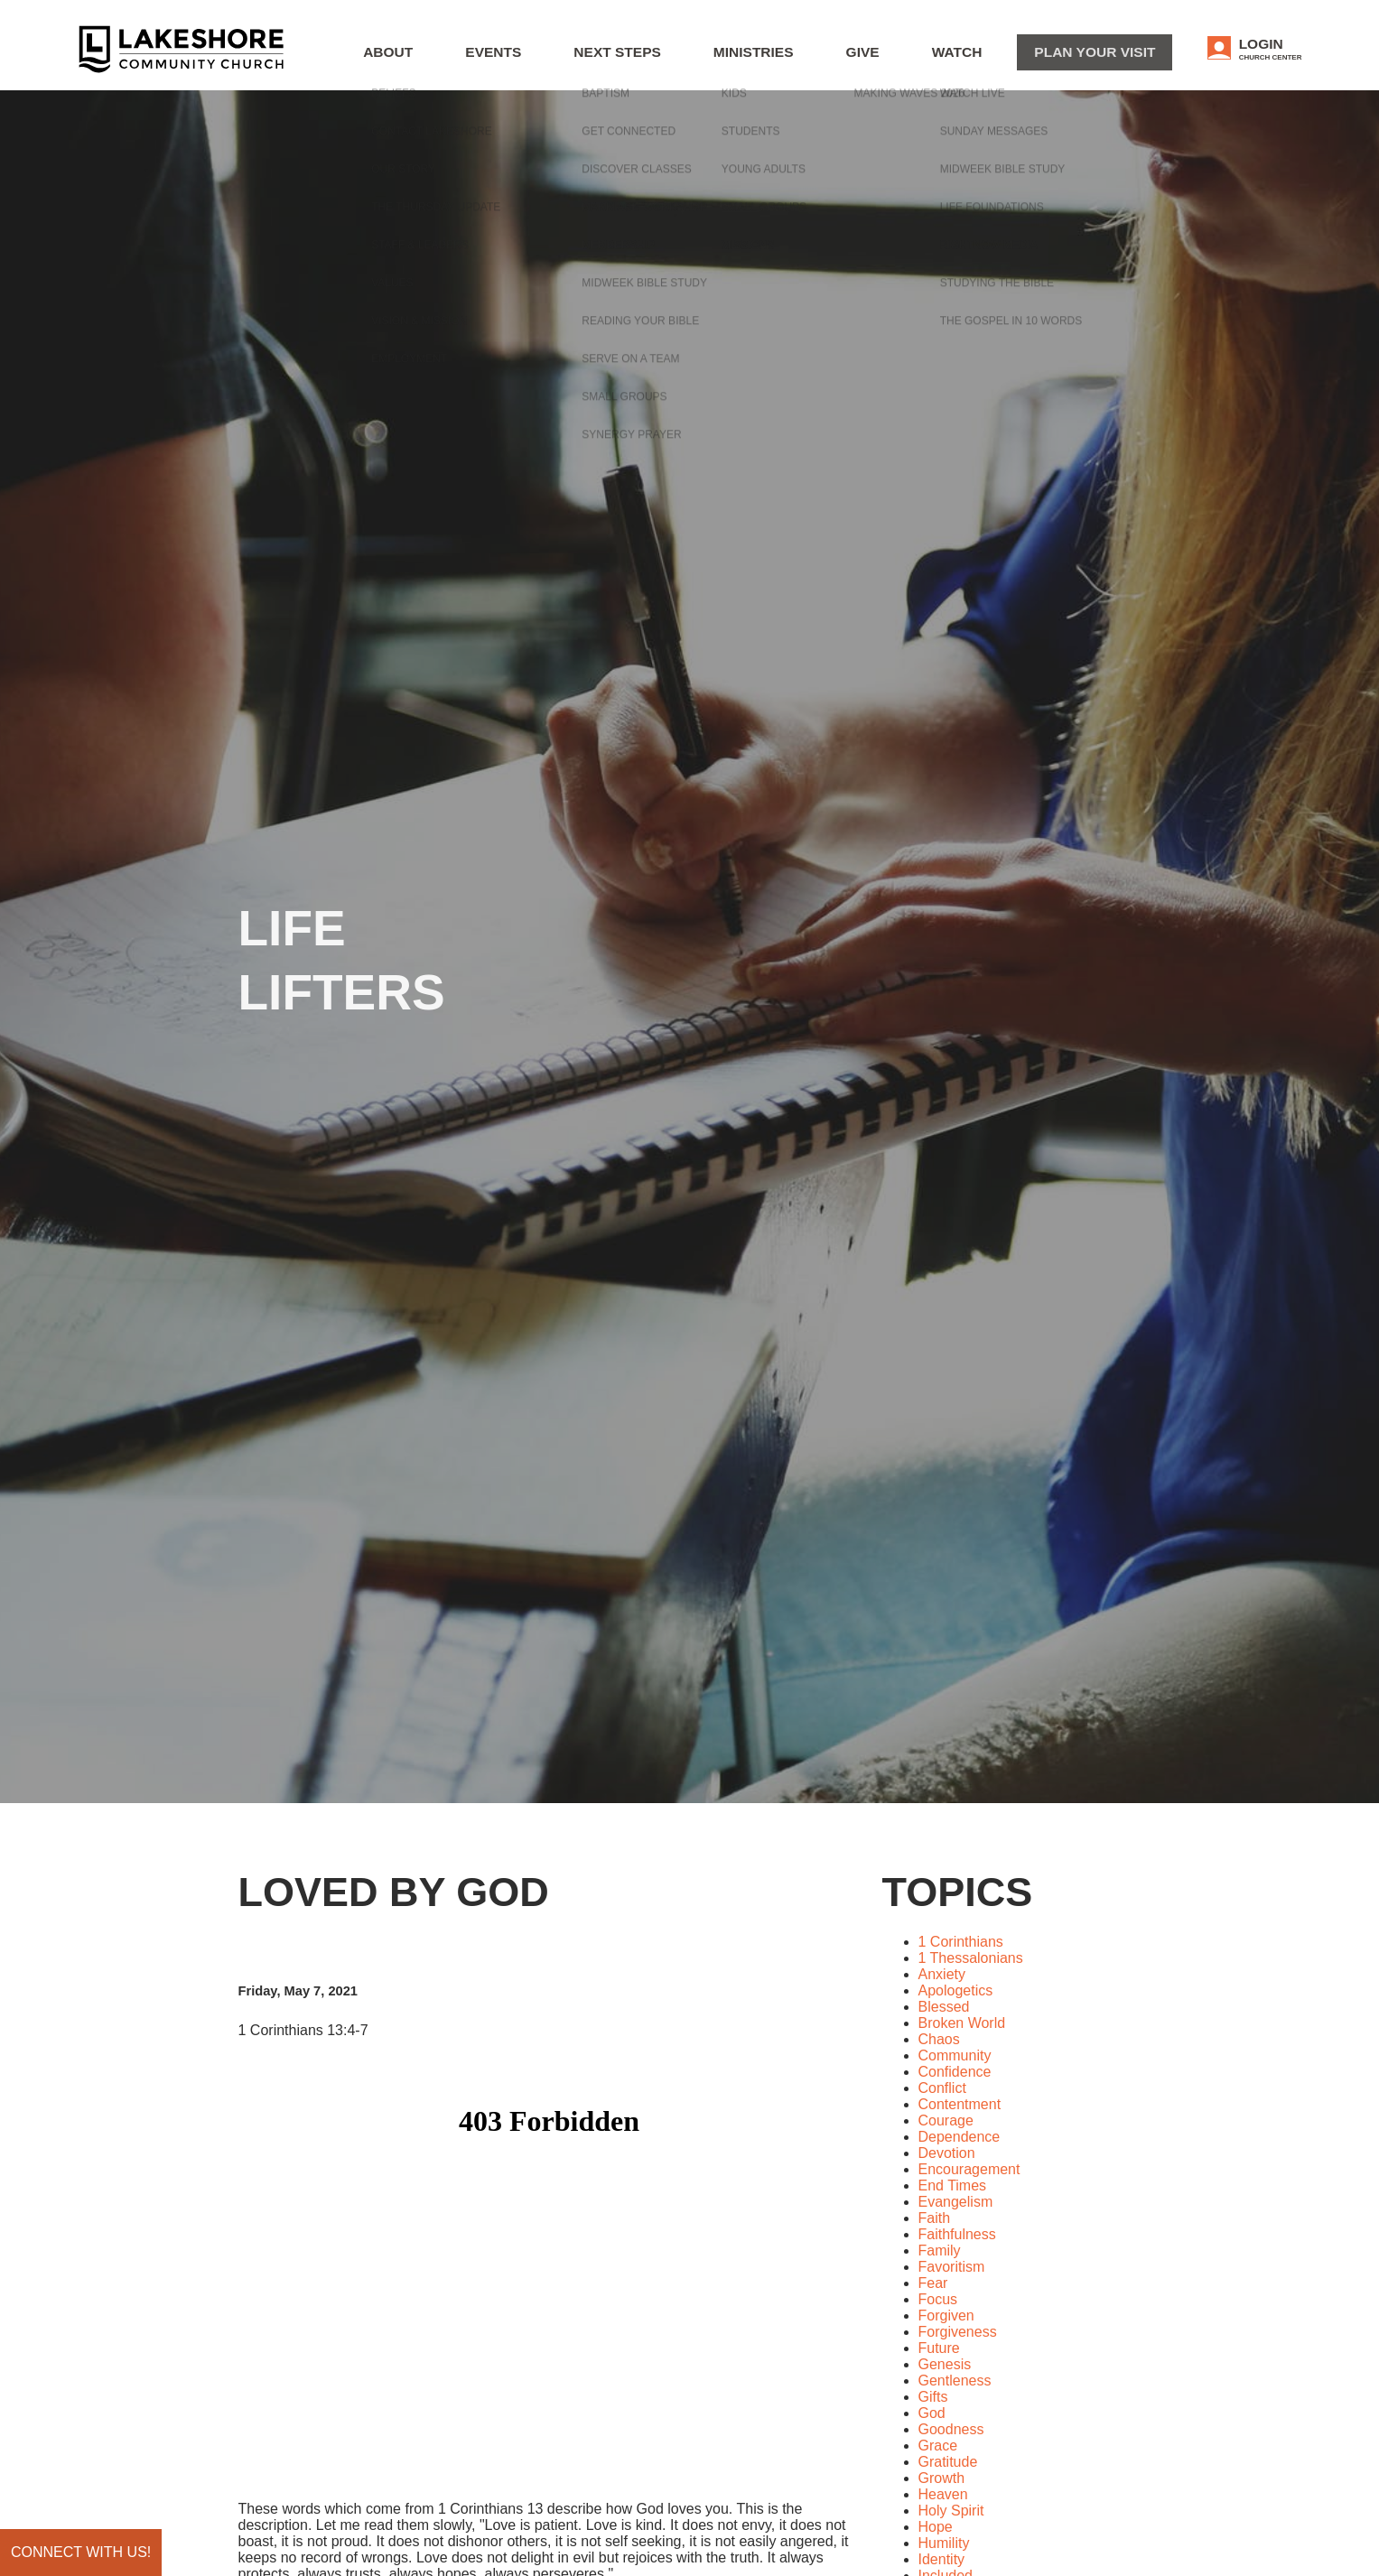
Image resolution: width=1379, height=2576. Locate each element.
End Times (952, 2185)
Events (620, 59)
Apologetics (955, 1990)
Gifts (933, 2396)
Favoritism (951, 2266)
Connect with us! (81, 2552)
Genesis (945, 2364)
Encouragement (969, 2169)
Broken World (962, 2023)
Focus (938, 2299)
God (932, 2413)
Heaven (943, 2494)
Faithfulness (957, 2234)
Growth (941, 2478)
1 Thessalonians (970, 1958)
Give (929, 59)
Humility (944, 2543)
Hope (935, 2526)
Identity (941, 2559)
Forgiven (946, 2315)
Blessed (944, 2006)
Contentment (960, 2104)
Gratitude (948, 2461)
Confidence (955, 2071)
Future (939, 2348)
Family (939, 2250)
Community (955, 2055)
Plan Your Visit (1123, 57)
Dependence (959, 2136)
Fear (933, 2283)
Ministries (837, 59)
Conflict (942, 2088)
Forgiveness (957, 2331)
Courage (946, 2120)
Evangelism (955, 2201)
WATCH (1007, 59)
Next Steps (723, 59)
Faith (934, 2218)
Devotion (946, 2153)
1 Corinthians (960, 1941)
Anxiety (941, 1974)
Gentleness (955, 2380)
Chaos (939, 2039)
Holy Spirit (951, 2510)
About (533, 59)
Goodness (951, 2429)
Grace (938, 2445)
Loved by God (393, 1892)
